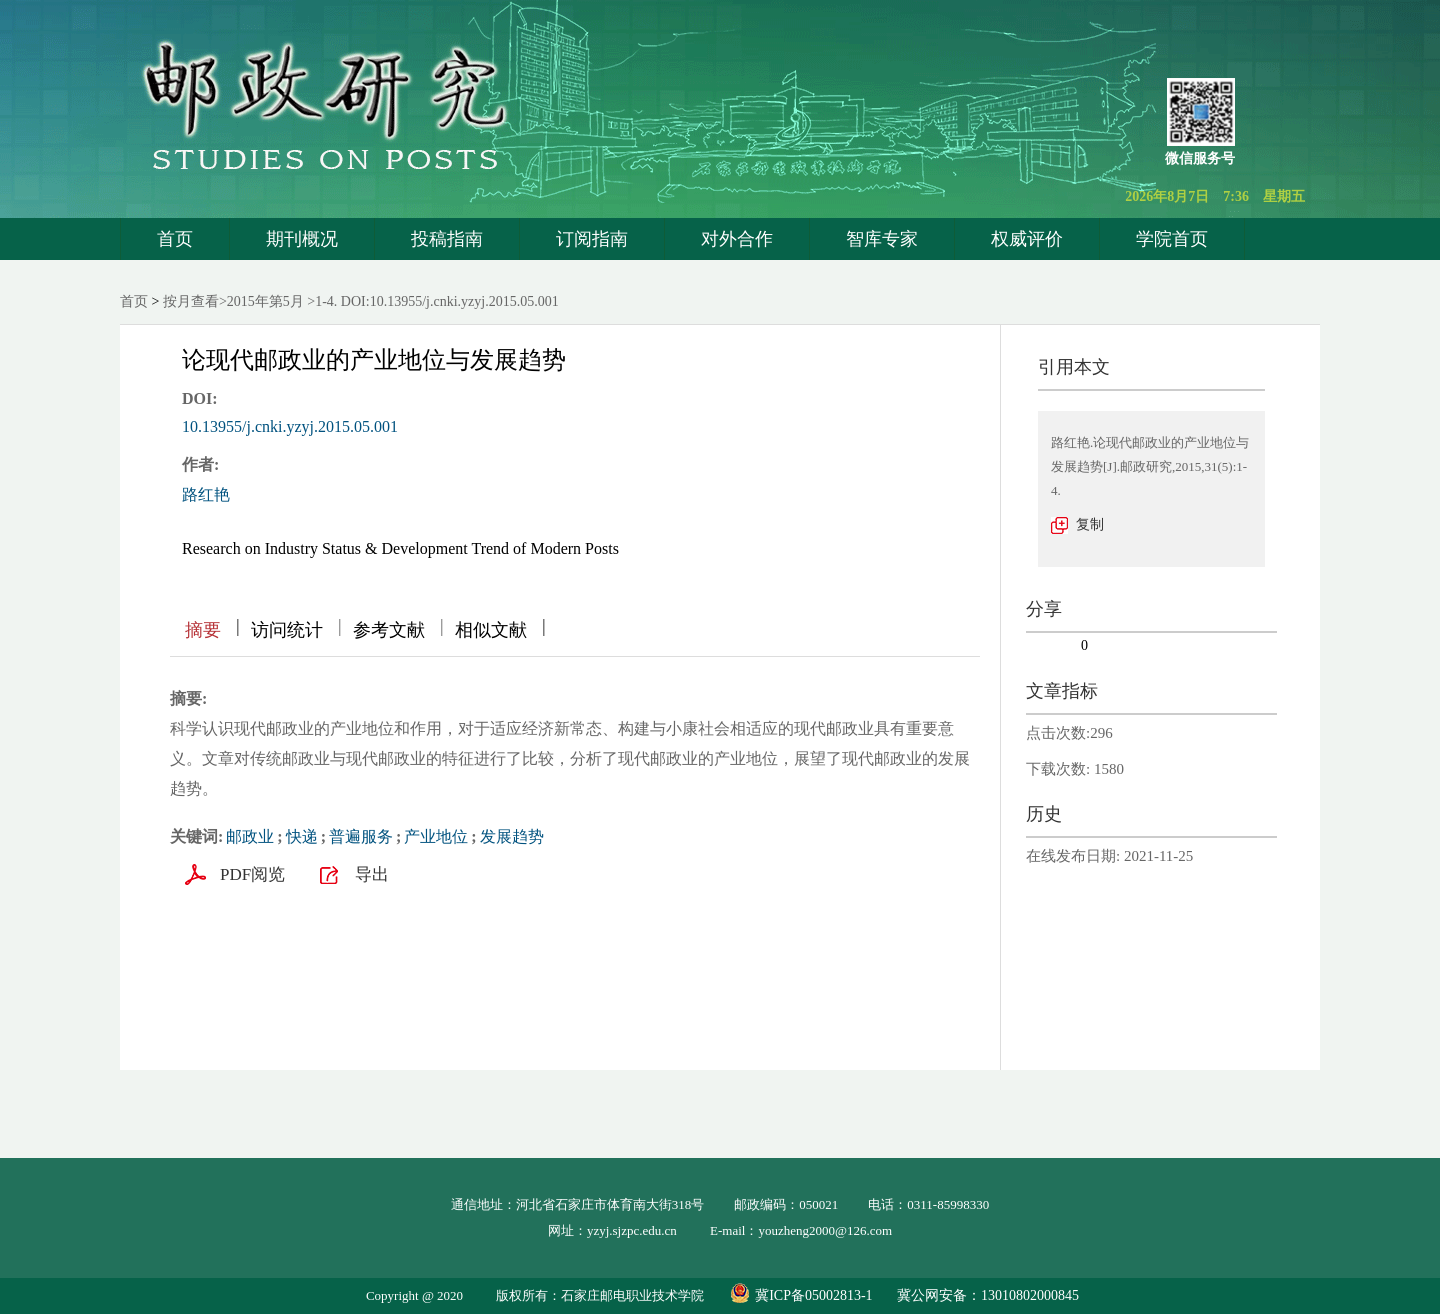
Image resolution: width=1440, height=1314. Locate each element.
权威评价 (1027, 239)
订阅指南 (592, 239)
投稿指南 (447, 239)
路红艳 (206, 494)
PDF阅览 (252, 874)
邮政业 (250, 836)
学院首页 (1172, 239)
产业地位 (436, 836)
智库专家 (882, 239)
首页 (175, 239)
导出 (372, 874)
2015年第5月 (265, 301)
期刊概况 (302, 239)
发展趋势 (512, 836)
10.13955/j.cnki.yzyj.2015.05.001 (290, 426)
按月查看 (191, 301)
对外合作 (737, 239)
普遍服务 (361, 836)
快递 (302, 836)
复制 (1090, 524)
